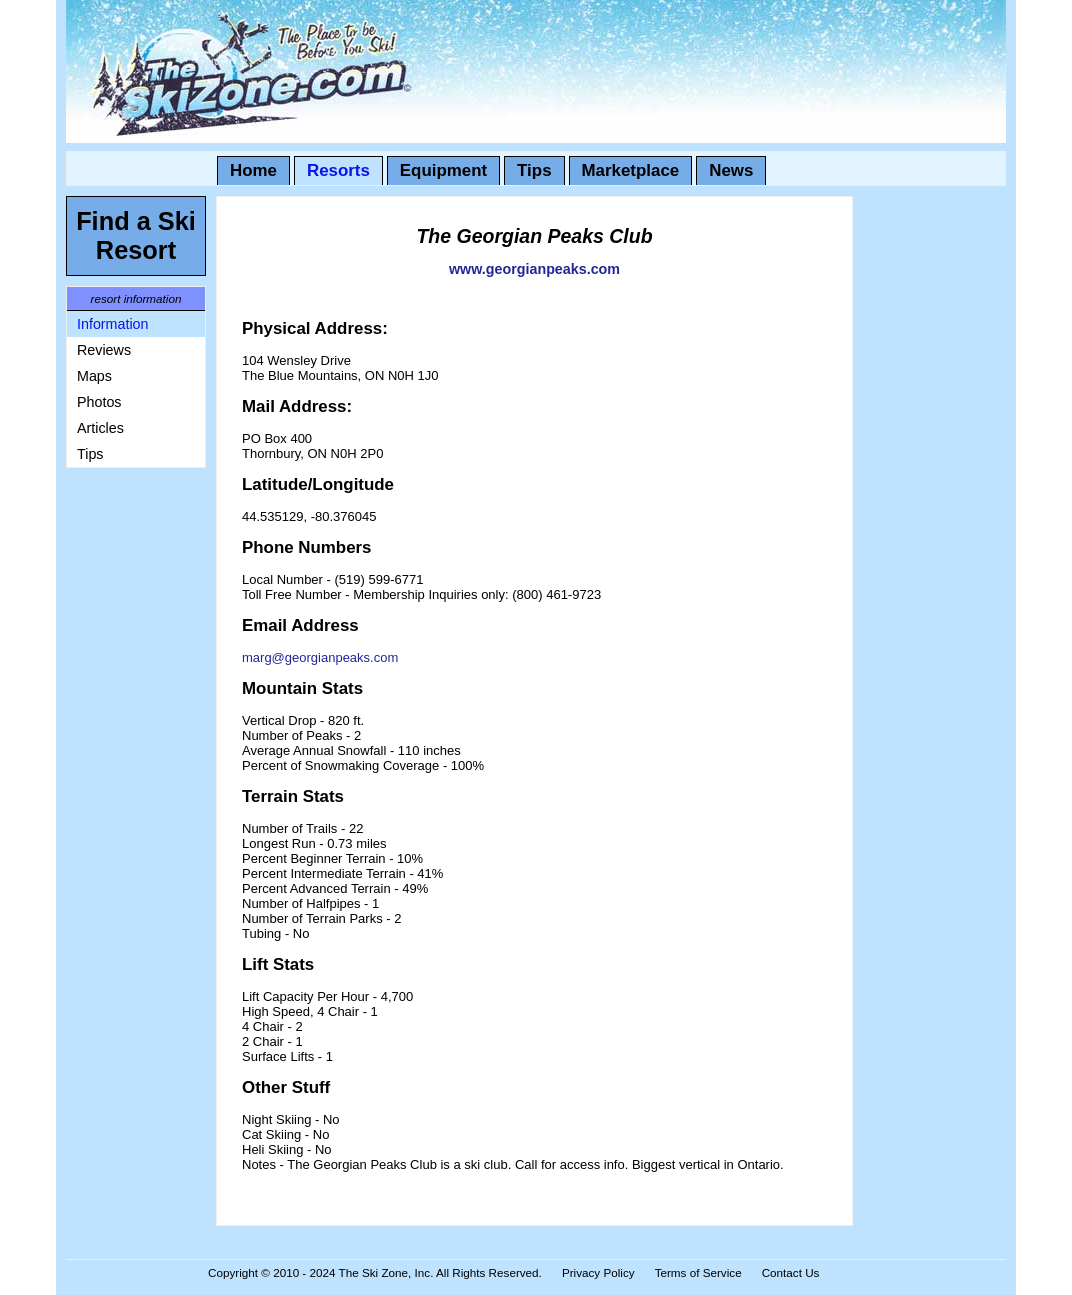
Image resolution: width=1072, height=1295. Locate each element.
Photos (99, 402)
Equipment (443, 170)
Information (113, 324)
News (731, 170)
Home (253, 170)
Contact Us (791, 1272)
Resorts (338, 170)
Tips (534, 170)
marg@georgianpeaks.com (320, 657)
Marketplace (631, 170)
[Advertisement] (126, 778)
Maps (94, 376)
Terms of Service (698, 1272)
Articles (100, 428)
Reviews (104, 350)
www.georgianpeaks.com (534, 269)
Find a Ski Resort (136, 235)
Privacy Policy (598, 1272)
